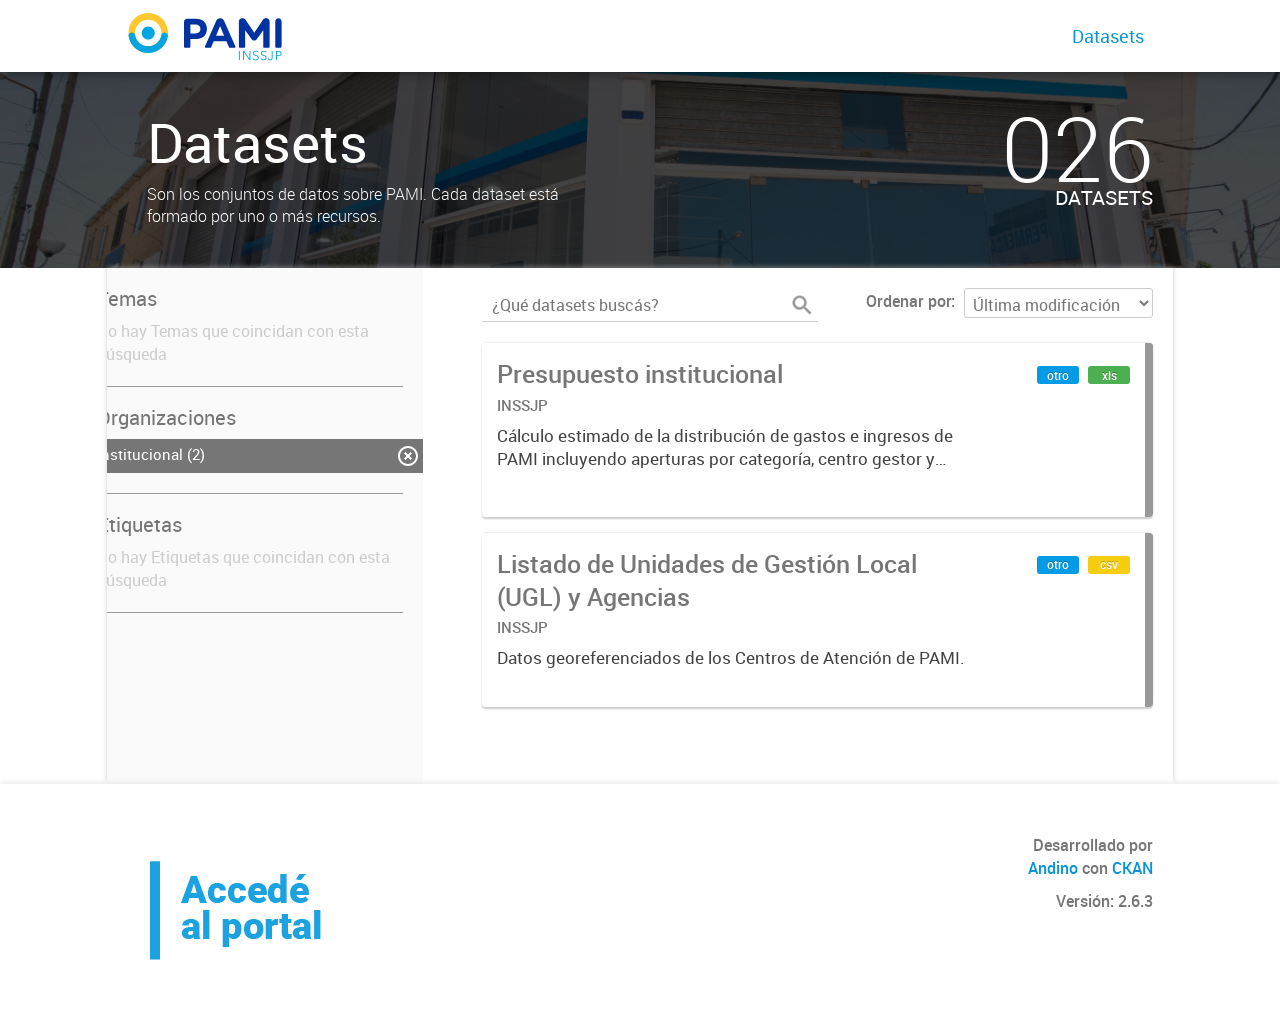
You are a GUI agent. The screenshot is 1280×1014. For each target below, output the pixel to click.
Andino (1053, 868)
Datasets (1108, 36)
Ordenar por (908, 301)
